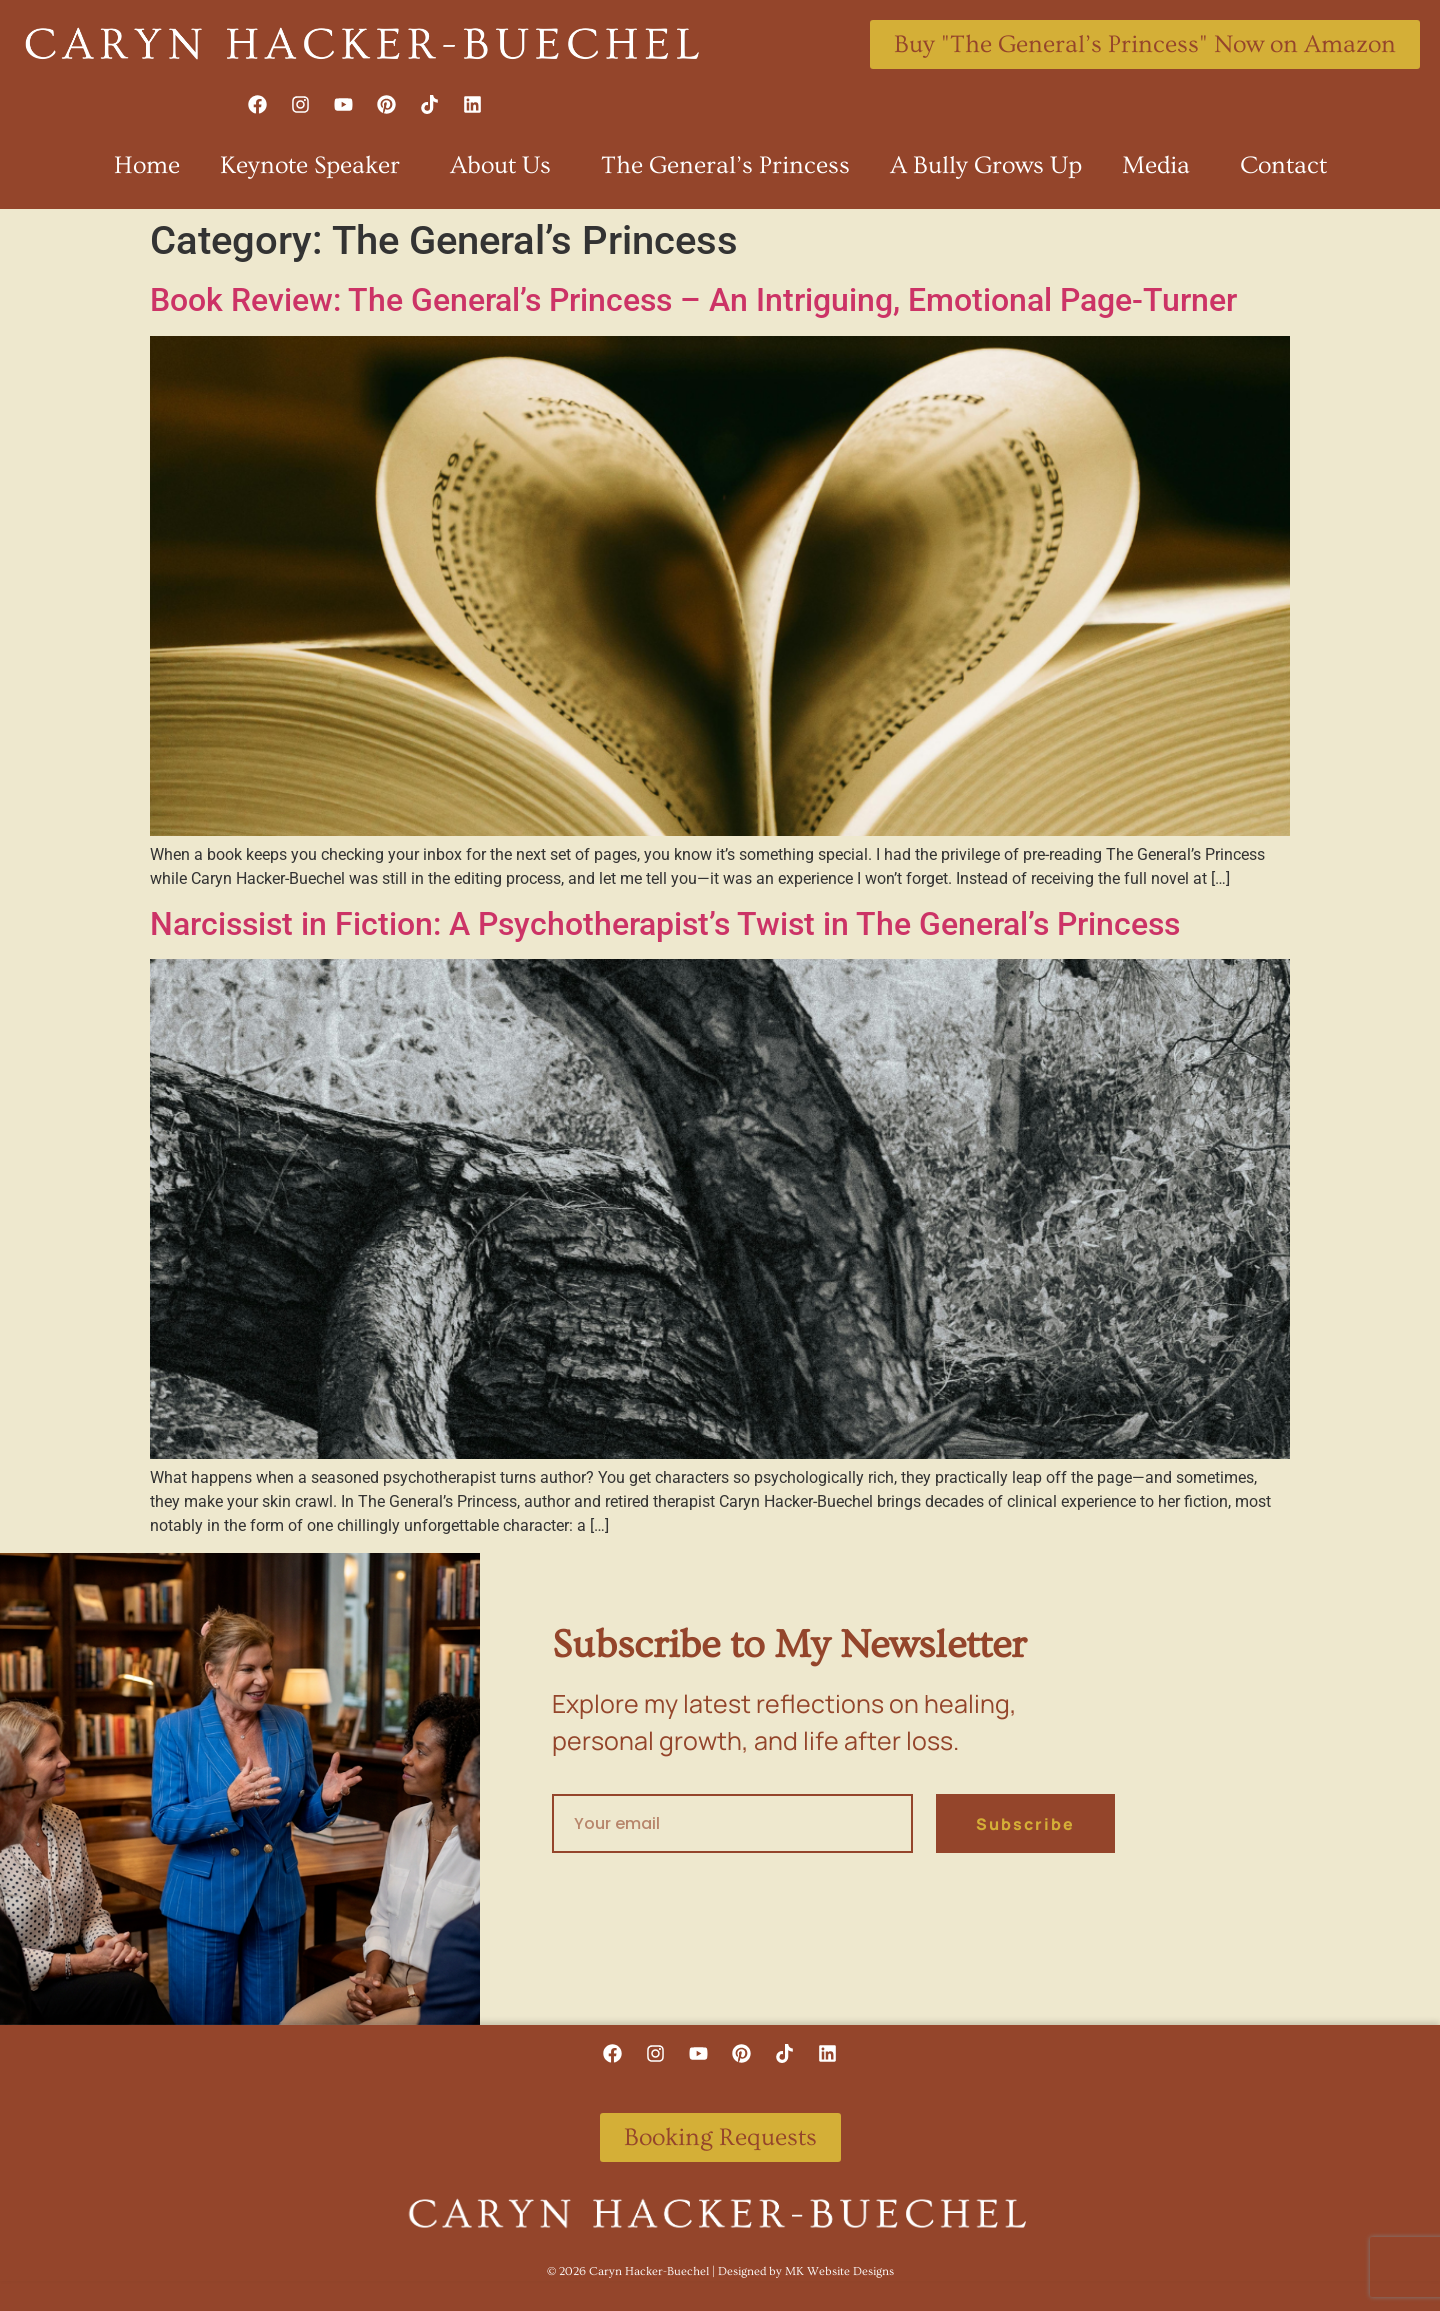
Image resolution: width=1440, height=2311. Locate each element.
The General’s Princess (725, 165)
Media (1161, 165)
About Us (505, 165)
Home (147, 165)
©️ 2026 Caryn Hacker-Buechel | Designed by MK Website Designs (720, 2271)
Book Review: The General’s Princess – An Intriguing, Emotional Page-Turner (693, 300)
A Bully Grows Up (986, 165)
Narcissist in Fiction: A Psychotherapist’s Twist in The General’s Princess (665, 924)
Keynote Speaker (315, 165)
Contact (1283, 165)
